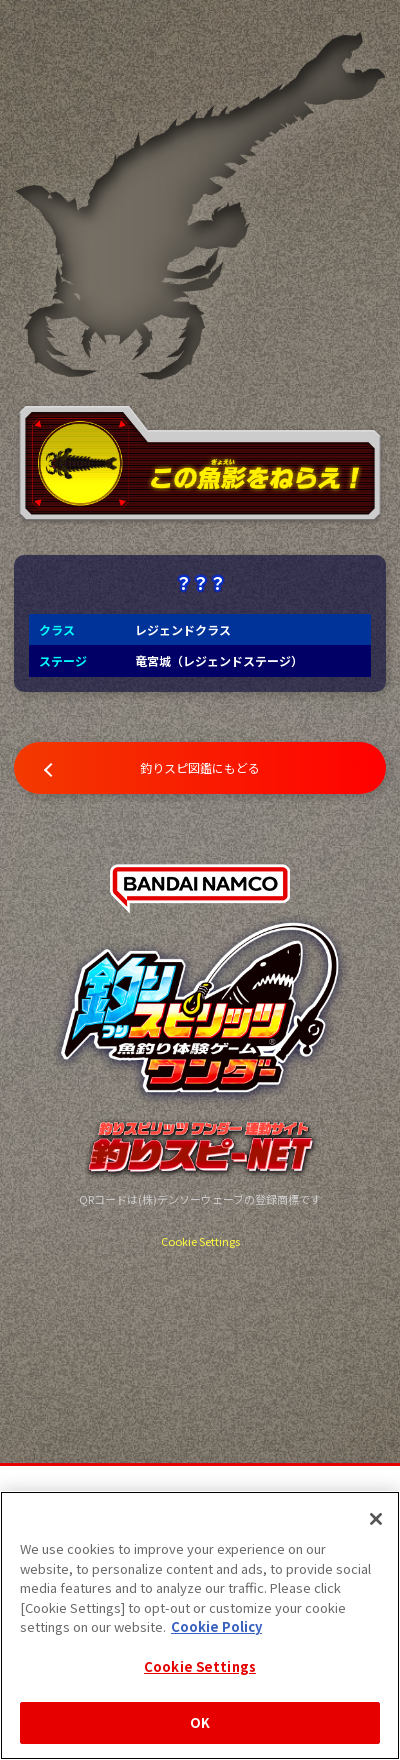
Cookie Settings (200, 1241)
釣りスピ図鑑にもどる (200, 767)
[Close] (376, 1519)
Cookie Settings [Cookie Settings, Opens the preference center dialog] (200, 1666)
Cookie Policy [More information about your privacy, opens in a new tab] (216, 1626)
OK (200, 1722)
